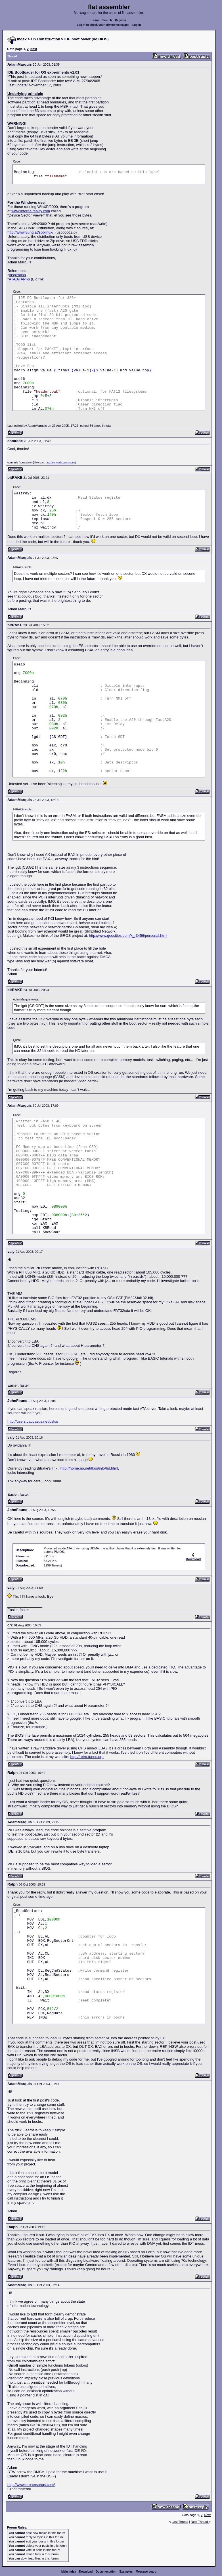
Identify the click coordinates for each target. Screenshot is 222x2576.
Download (86, 2571)
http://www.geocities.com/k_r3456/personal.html (128, 935)
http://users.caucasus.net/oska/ (32, 1421)
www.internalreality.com (30, 211)
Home (95, 20)
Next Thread (200, 2521)
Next (33, 49)
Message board (146, 2571)
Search (107, 20)
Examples (126, 2571)
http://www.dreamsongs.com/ (31, 2485)
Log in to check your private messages (103, 24)
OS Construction (45, 39)
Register (120, 20)
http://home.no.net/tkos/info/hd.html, (89, 1468)
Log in (136, 24)
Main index (68, 2571)
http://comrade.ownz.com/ (60, 462)
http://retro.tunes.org (87, 1757)
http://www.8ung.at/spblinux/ (30, 232)
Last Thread (180, 2521)
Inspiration (17, 275)
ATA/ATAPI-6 (19, 279)
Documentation (106, 2571)
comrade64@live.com (32, 462)
